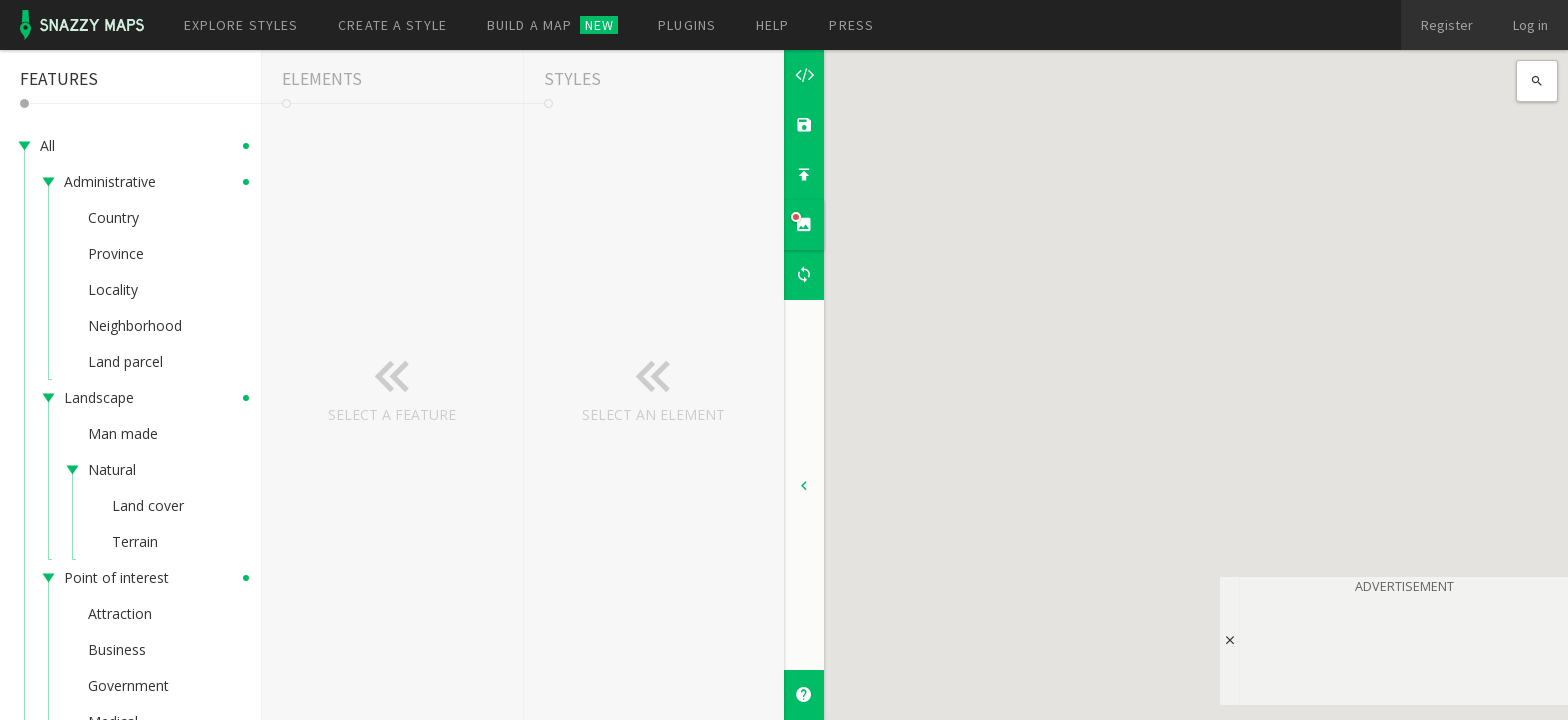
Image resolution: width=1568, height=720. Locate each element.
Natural (112, 469)
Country (113, 217)
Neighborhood (135, 325)
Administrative (110, 181)
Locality (113, 289)
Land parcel (125, 361)
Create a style (392, 25)
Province (116, 253)
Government (128, 685)
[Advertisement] (1404, 646)
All (47, 145)
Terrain (135, 541)
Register (1447, 25)
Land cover (148, 505)
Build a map (552, 25)
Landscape (99, 397)
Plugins (687, 25)
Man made (123, 433)
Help (772, 25)
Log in (1530, 25)
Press (851, 25)
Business (117, 649)
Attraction (120, 613)
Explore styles (241, 25)
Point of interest (116, 577)
